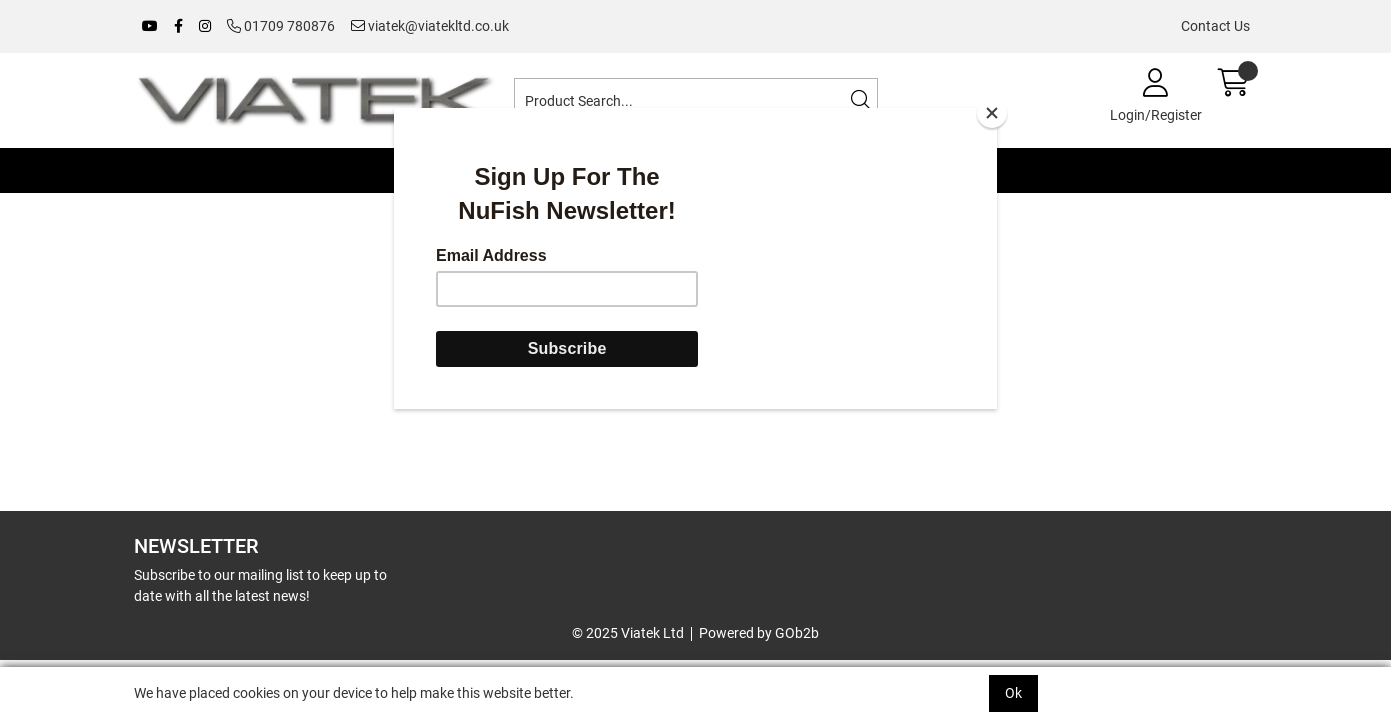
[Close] (992, 113)
